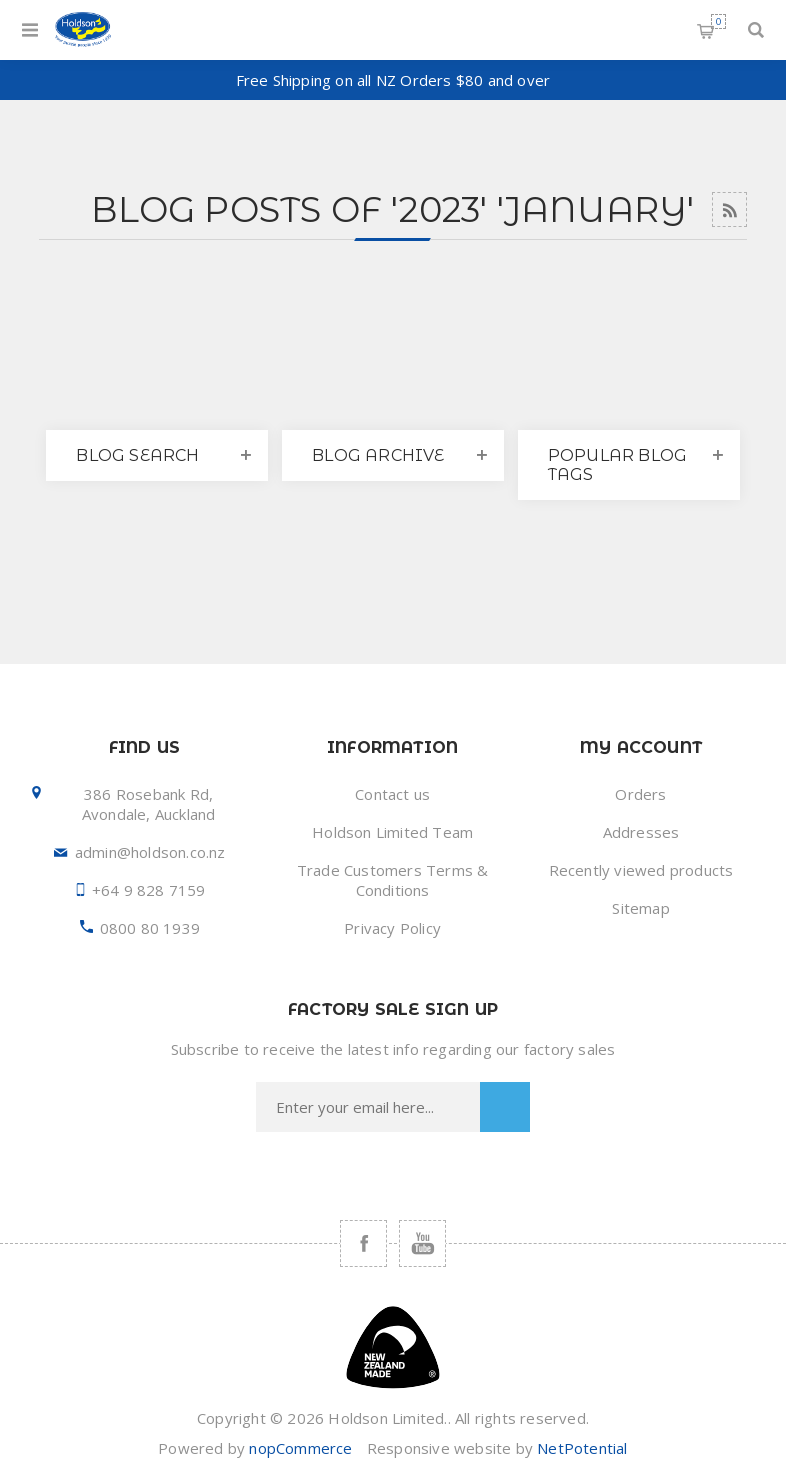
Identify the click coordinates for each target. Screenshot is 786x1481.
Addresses (641, 832)
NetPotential (582, 1448)
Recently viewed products (641, 870)
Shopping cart (718, 21)
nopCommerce (300, 1448)
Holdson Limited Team (392, 832)
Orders (640, 794)
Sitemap (640, 908)
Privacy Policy (392, 928)
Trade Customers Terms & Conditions (393, 880)
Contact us (392, 794)
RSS (729, 209)
